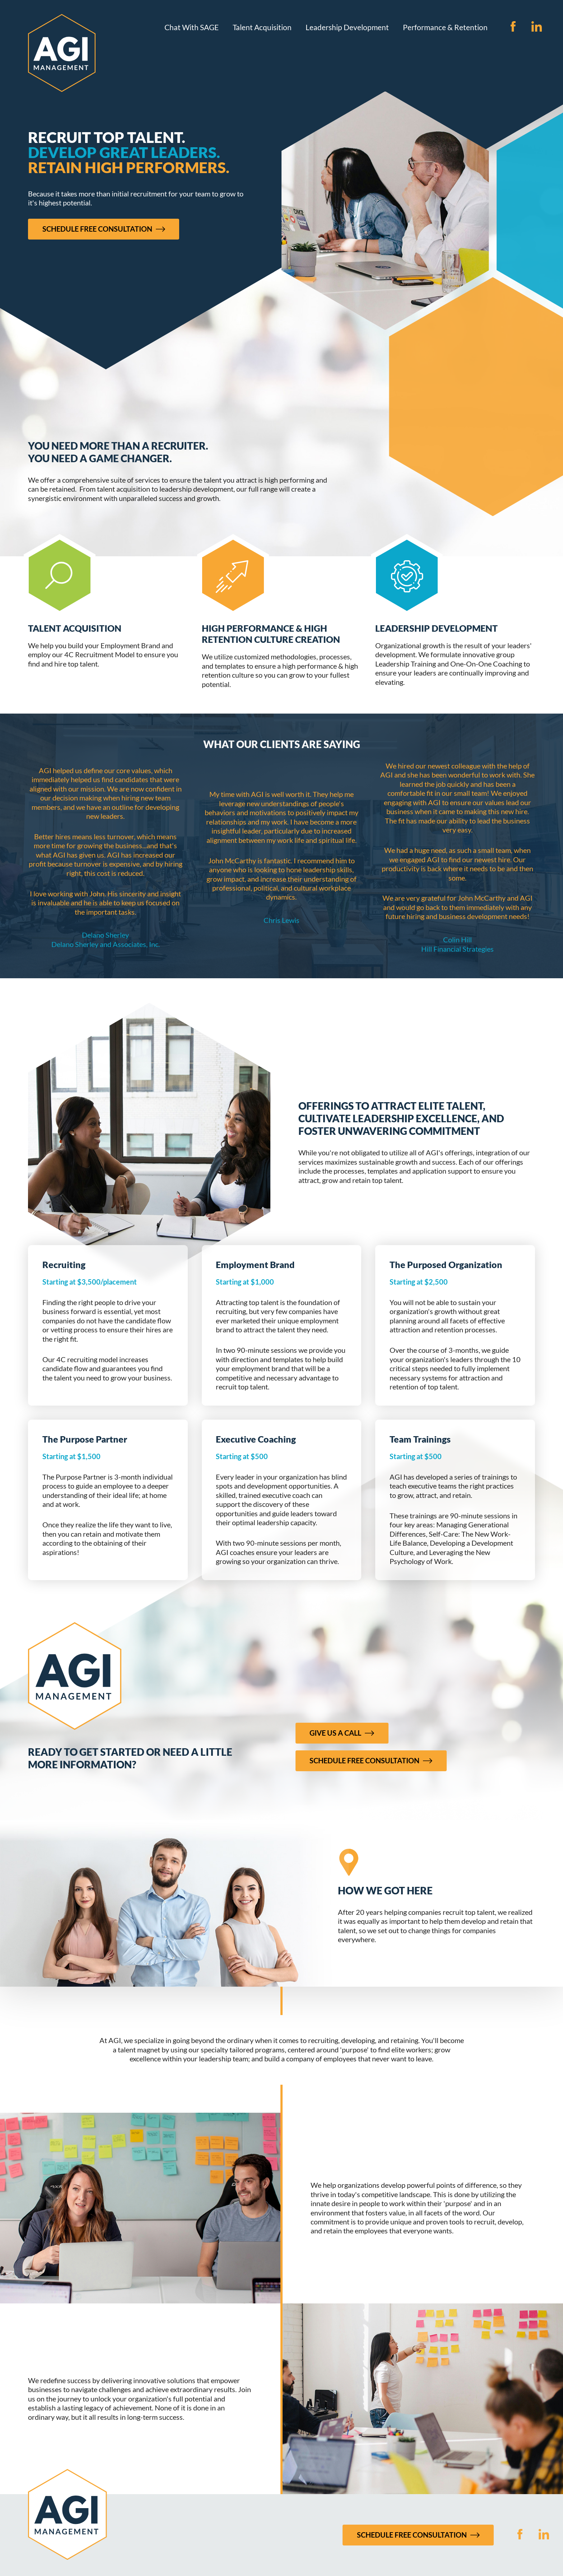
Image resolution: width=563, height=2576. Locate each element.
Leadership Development (347, 27)
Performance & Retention (445, 27)
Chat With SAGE (191, 27)
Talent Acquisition (262, 27)
